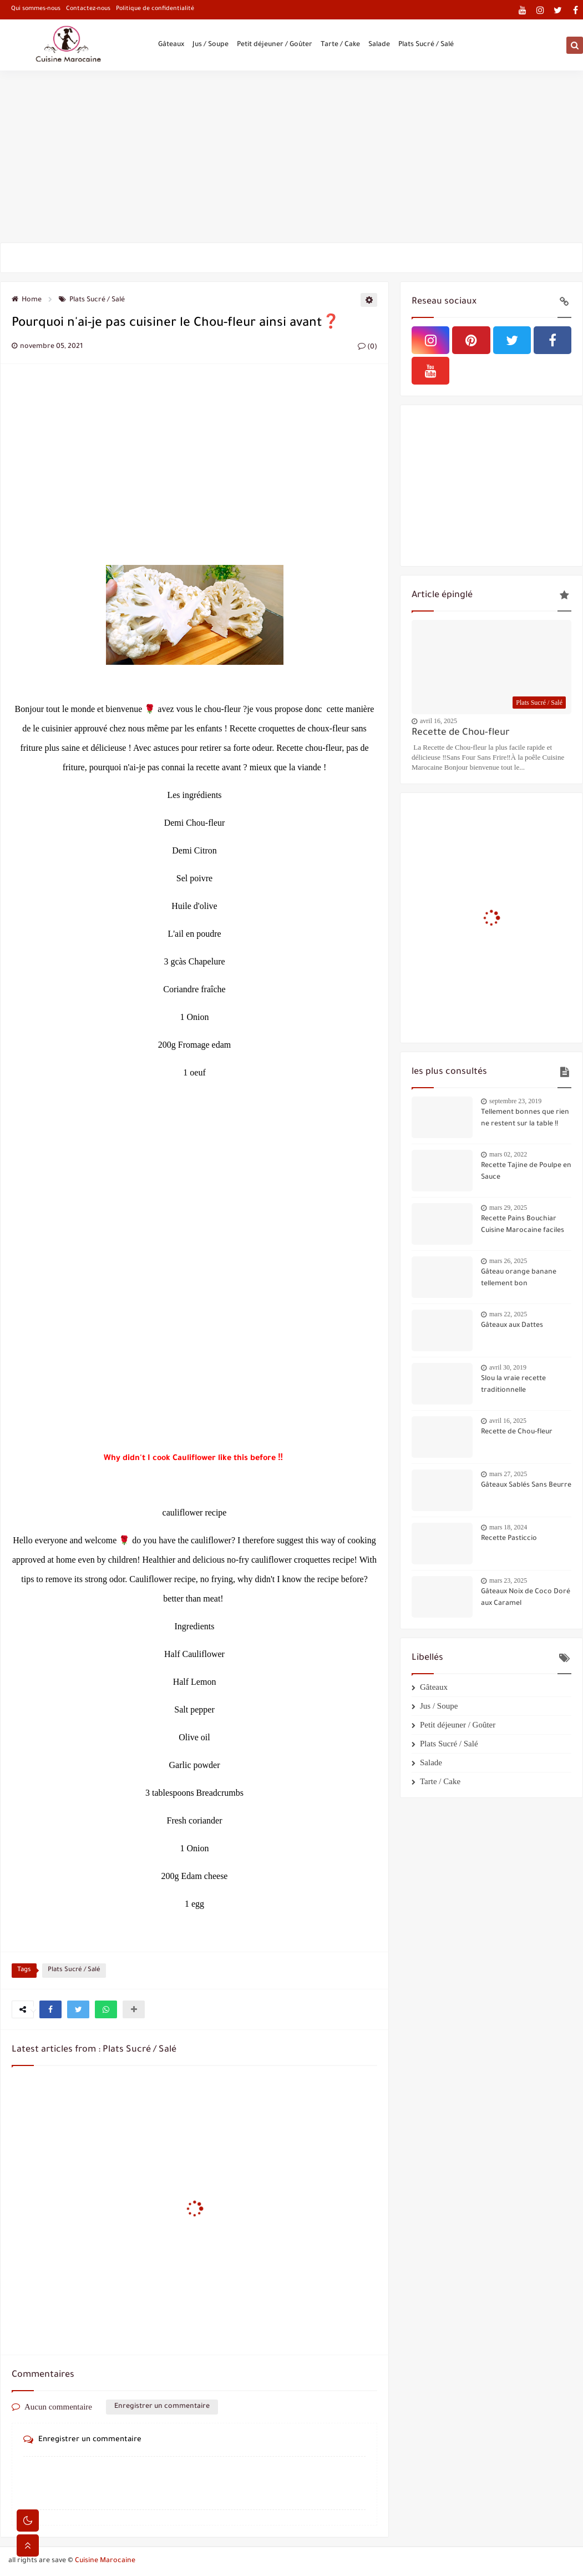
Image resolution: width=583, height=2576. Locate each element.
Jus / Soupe (210, 45)
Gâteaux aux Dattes (512, 1326)
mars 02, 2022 (508, 1154)
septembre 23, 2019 (515, 1101)
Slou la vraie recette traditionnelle (513, 1385)
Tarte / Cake (340, 45)
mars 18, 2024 (508, 1527)
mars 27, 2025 (508, 1474)
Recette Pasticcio (509, 1539)
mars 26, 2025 (508, 1261)
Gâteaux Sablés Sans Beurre (526, 1485)
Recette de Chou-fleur (461, 733)
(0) (367, 347)
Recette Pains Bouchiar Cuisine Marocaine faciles (522, 1225)
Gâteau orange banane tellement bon (518, 1278)
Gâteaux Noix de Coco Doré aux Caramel (525, 1598)
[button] (50, 2009)
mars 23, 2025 (508, 1580)
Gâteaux (171, 45)
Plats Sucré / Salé (426, 45)
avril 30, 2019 (507, 1367)
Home (27, 300)
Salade (379, 45)
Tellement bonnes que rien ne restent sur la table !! (525, 1118)
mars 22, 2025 (508, 1314)
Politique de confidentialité (155, 9)
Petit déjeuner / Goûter (274, 45)
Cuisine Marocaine (105, 2561)
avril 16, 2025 (438, 721)
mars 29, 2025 (508, 1207)
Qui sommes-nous (35, 9)
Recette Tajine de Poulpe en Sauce (526, 1171)
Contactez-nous (88, 9)
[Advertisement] (291, 156)
